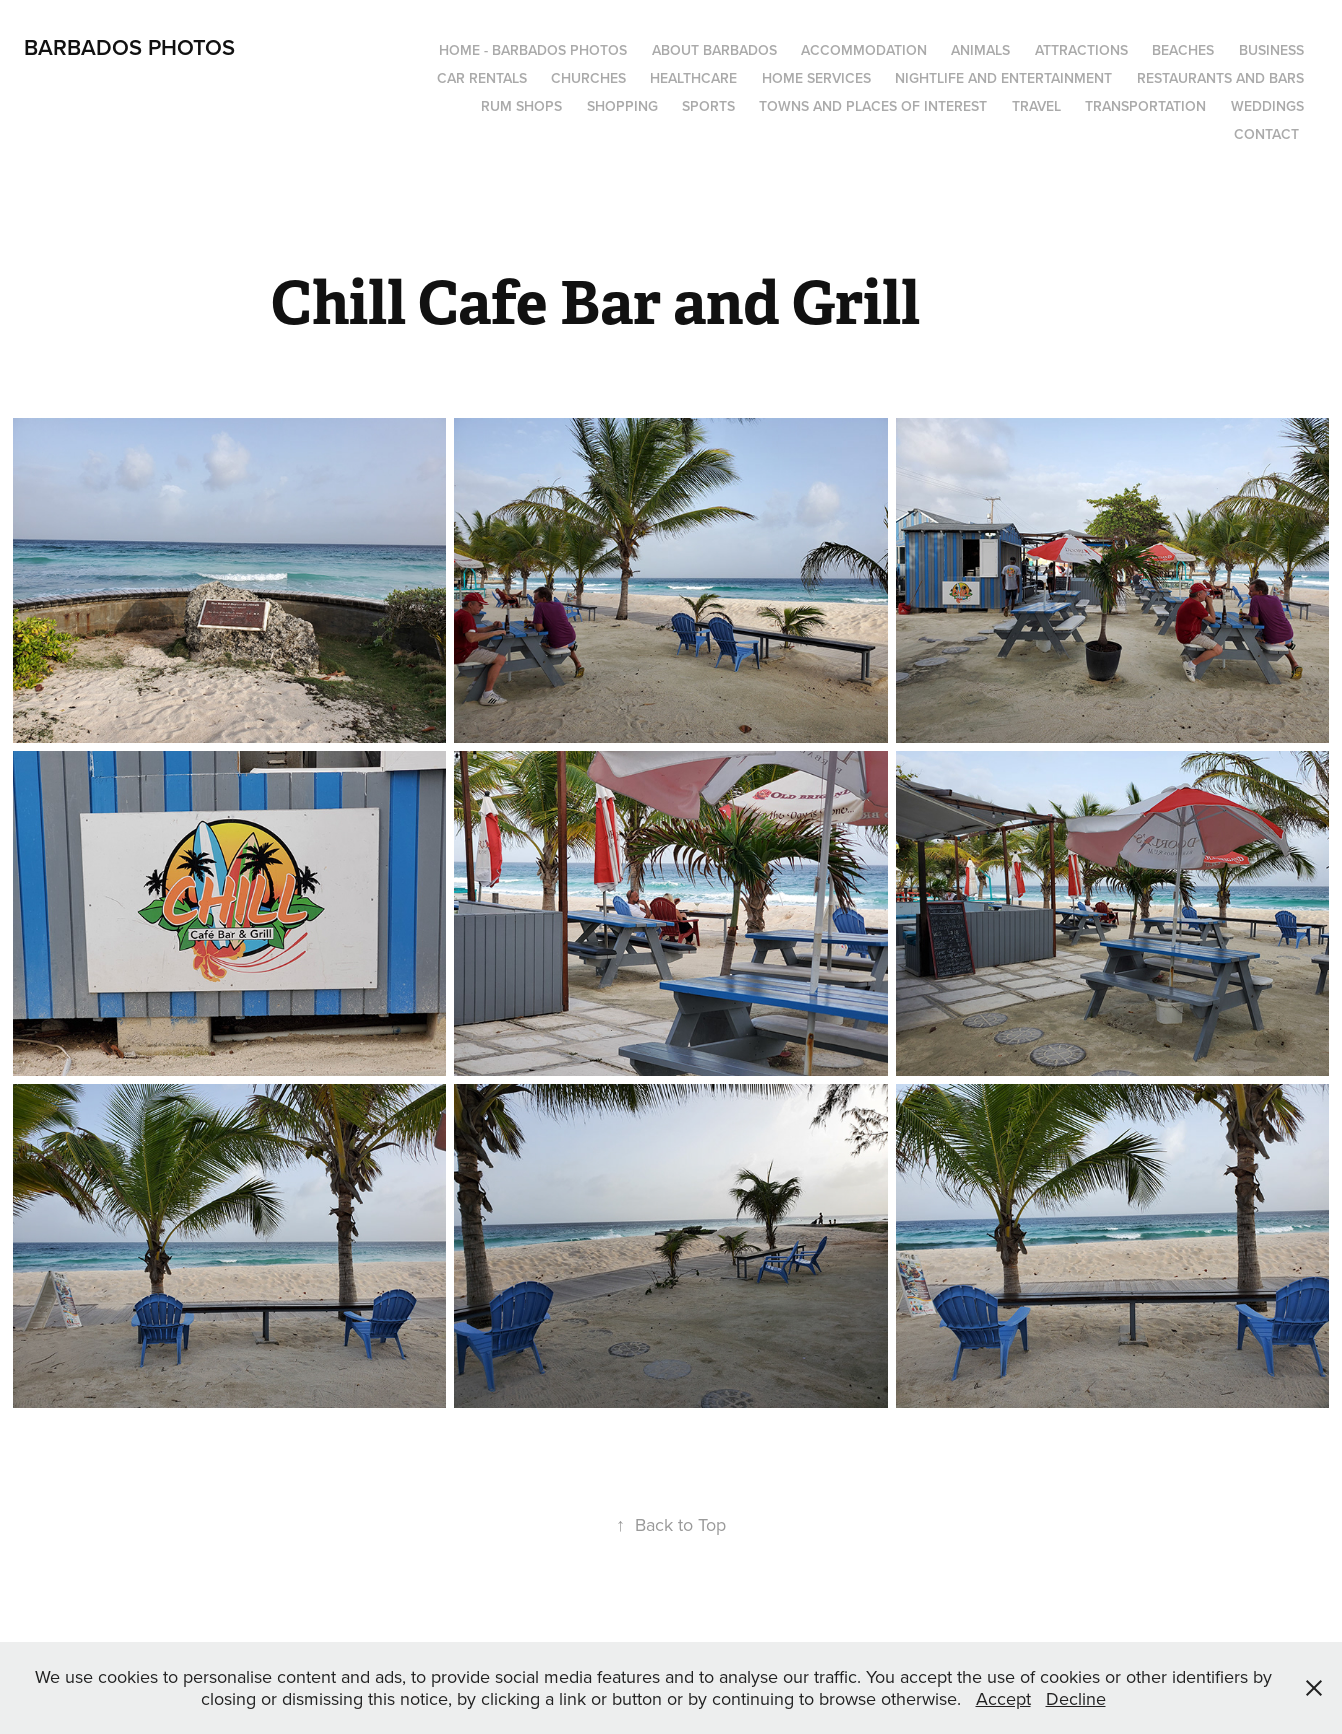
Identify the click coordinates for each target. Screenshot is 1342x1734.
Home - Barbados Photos (533, 50)
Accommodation (864, 50)
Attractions (1081, 50)
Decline (1076, 1698)
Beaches (1183, 50)
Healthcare (693, 78)
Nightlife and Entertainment (1003, 78)
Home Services (816, 78)
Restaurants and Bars (1220, 78)
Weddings (1267, 106)
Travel (1036, 106)
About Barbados (714, 50)
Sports (708, 106)
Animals (980, 50)
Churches (588, 78)
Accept (1003, 1698)
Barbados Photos (129, 47)
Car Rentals (482, 78)
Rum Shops (521, 106)
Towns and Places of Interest (873, 106)
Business (1271, 50)
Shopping (622, 106)
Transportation (1145, 106)
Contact (1266, 134)
